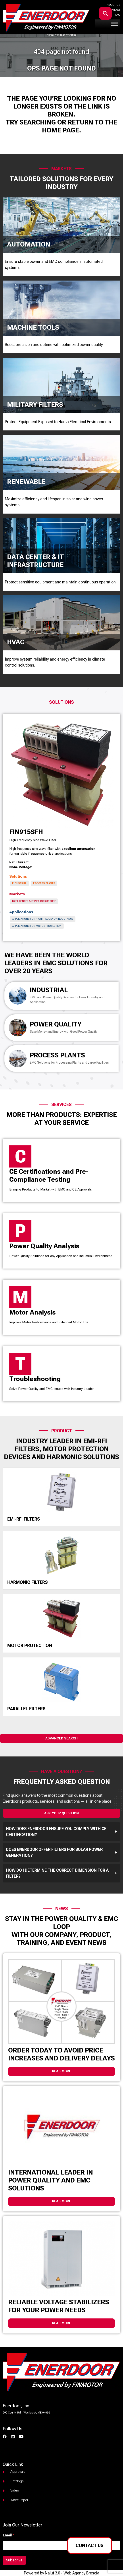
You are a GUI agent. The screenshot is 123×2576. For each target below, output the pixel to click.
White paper (19, 2500)
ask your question (61, 1813)
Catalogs (17, 2481)
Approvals (17, 2472)
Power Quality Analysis (44, 1246)
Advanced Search (61, 1738)
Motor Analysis (32, 1312)
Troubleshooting (35, 1379)
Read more (61, 2071)
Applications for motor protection (37, 926)
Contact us (90, 2545)
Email (8, 2535)
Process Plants (44, 883)
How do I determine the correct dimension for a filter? (61, 1873)
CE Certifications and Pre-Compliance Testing (48, 1175)
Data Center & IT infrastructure (34, 901)
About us (113, 4)
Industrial (19, 883)
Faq (117, 14)
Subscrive (14, 2560)
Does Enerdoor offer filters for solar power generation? (61, 1852)
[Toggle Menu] (114, 24)
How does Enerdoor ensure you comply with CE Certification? (61, 1831)
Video (14, 2490)
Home (50, 35)
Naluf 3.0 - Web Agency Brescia (72, 2573)
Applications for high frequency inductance (42, 918)
